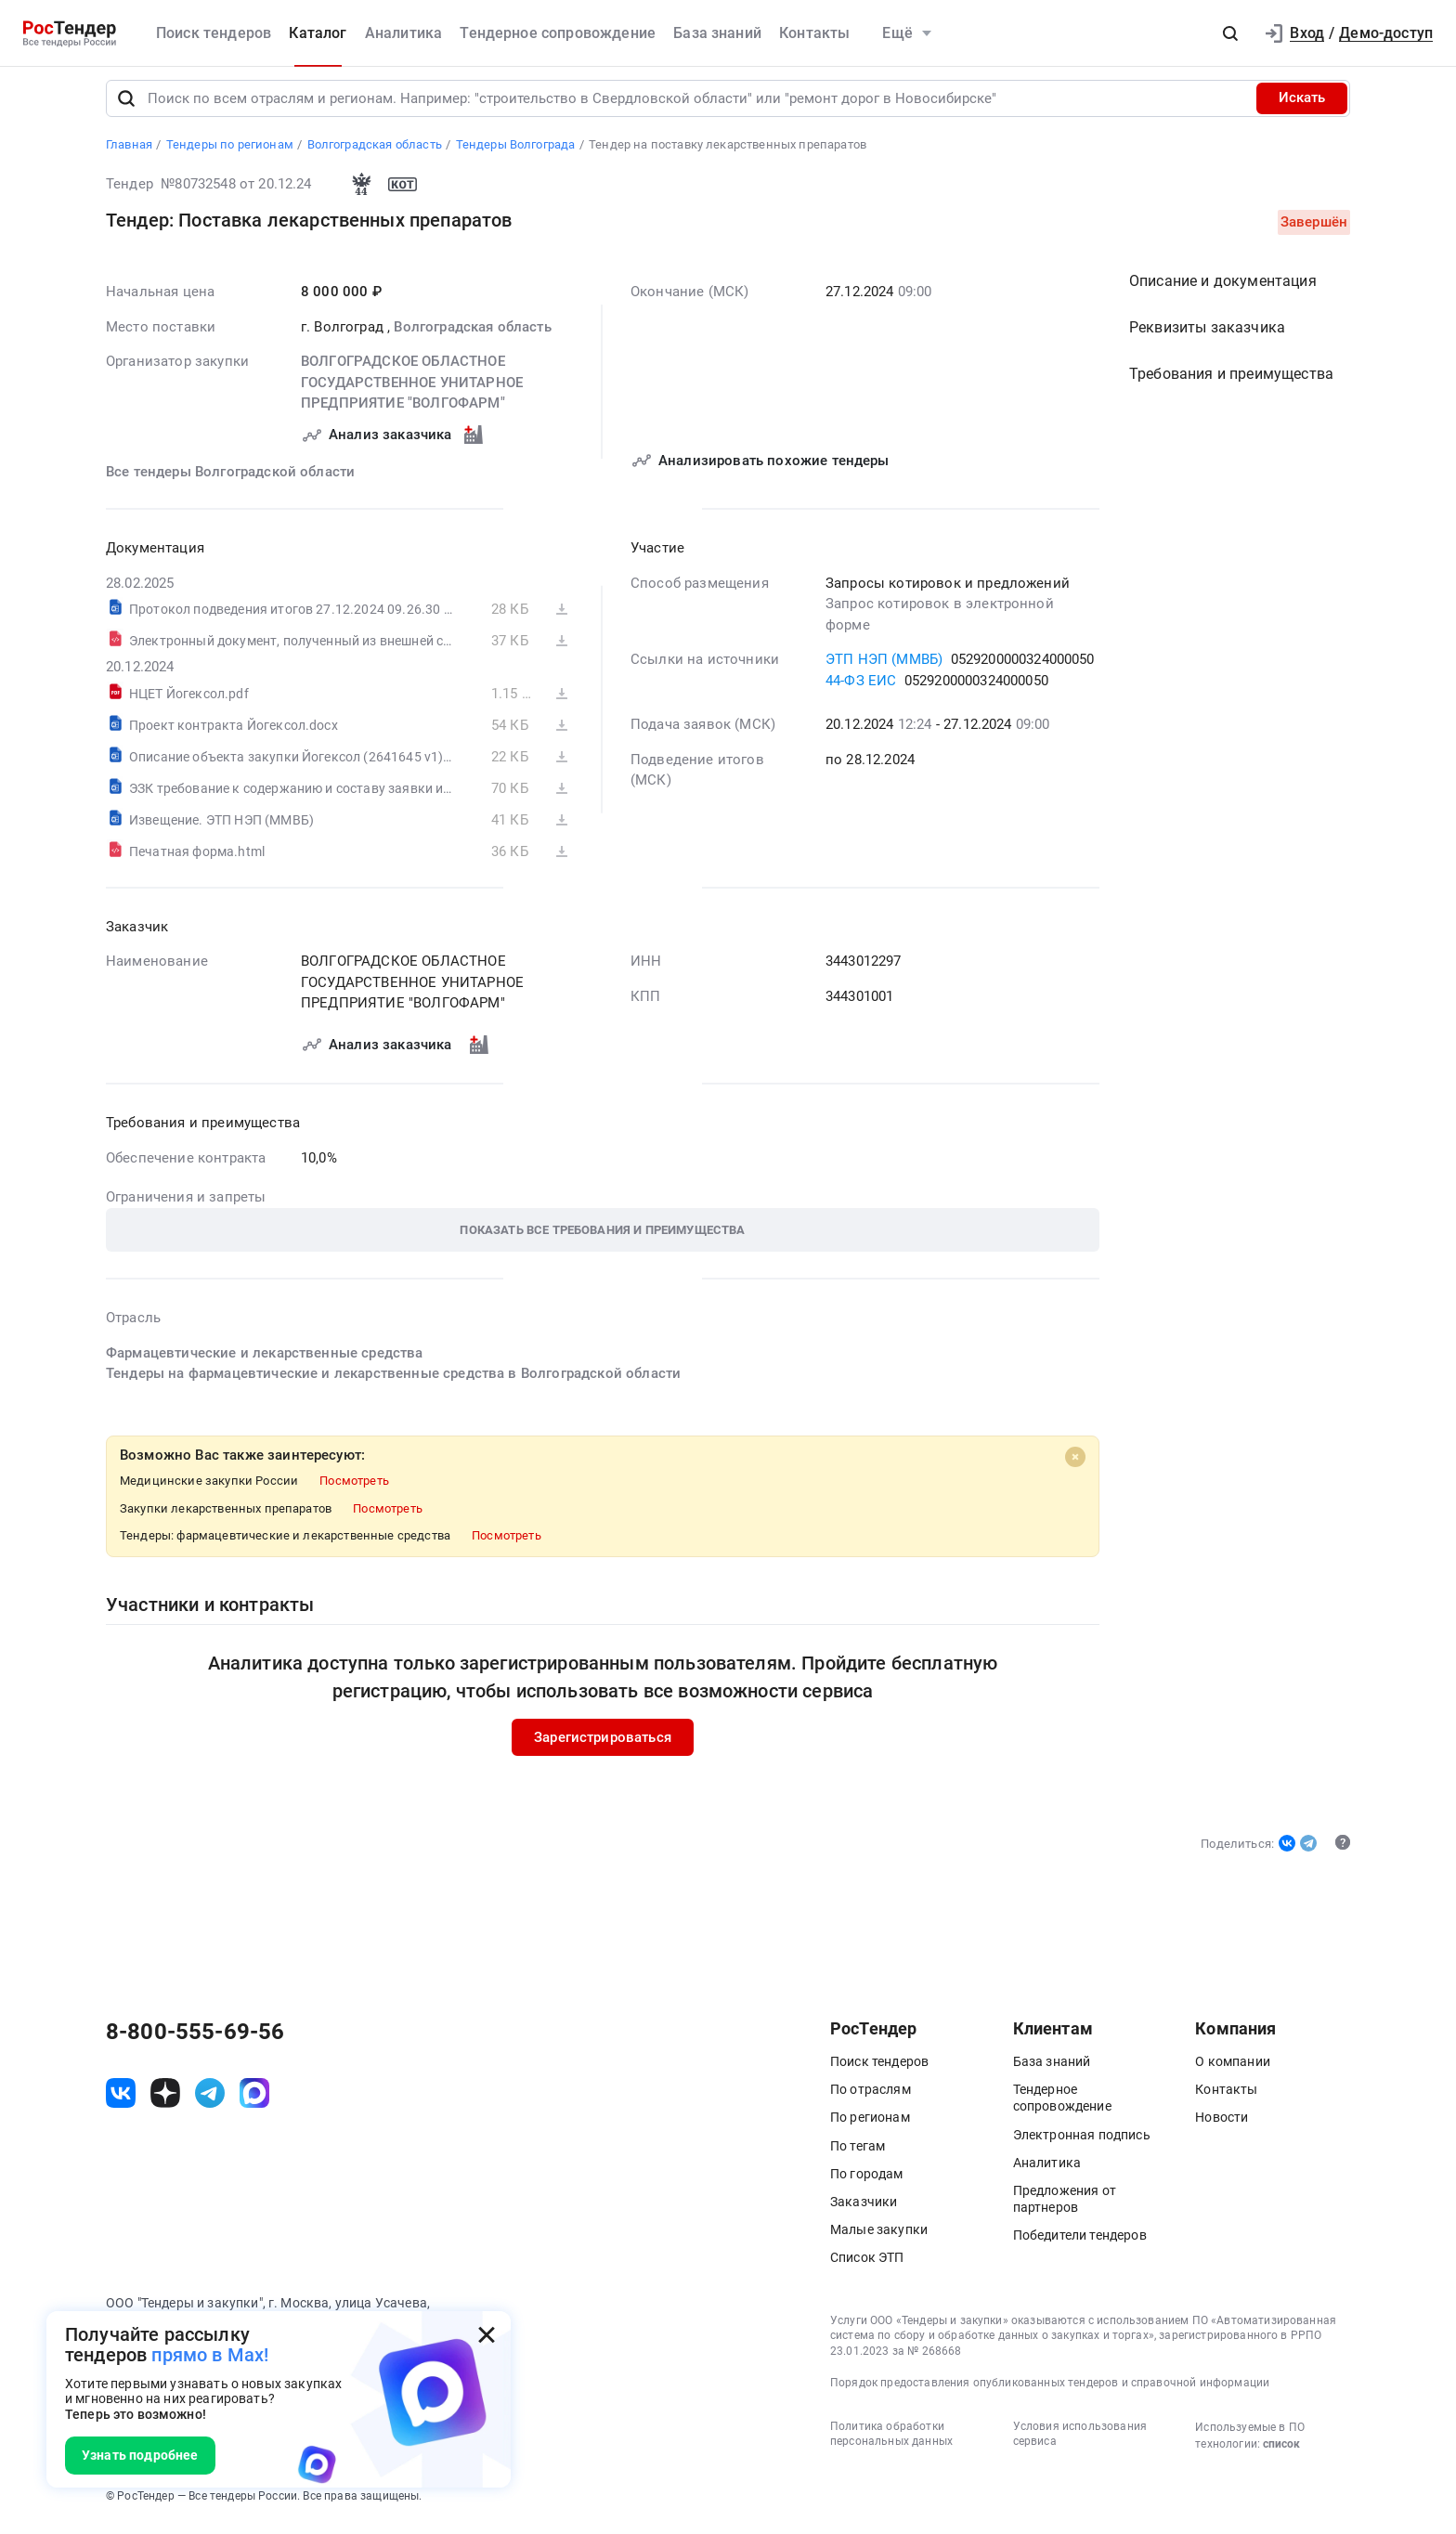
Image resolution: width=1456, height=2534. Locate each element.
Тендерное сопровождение (558, 33)
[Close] (1075, 1464)
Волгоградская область (472, 334)
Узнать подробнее (140, 2455)
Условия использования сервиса (1080, 2441)
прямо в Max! (209, 2355)
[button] (1230, 33)
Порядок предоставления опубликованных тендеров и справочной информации (1049, 2390)
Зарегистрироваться (602, 1744)
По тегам (857, 2153)
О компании (1232, 2069)
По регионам (870, 2125)
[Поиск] (126, 105)
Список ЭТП (867, 2265)
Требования (1231, 381)
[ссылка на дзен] (165, 2100)
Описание (1223, 288)
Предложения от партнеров (1064, 2207)
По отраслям (870, 2097)
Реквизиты (1207, 335)
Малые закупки (879, 2237)
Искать (1302, 105)
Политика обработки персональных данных (891, 2441)
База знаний (717, 33)
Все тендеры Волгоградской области (230, 479)
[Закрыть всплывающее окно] (486, 2335)
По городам (867, 2181)
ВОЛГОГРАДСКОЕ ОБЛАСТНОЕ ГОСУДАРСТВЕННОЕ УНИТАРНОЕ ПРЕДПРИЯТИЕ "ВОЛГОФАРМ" (412, 389)
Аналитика (403, 33)
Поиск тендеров (213, 33)
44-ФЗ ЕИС (861, 688)
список (1281, 2451)
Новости (1221, 2125)
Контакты (814, 33)
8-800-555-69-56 (195, 2040)
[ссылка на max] (254, 2100)
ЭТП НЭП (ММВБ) (884, 666)
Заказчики (863, 2210)
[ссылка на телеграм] (210, 2100)
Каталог (317, 33)
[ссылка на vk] (121, 2100)
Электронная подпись (1081, 2142)
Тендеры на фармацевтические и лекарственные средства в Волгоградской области (393, 1380)
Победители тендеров (1080, 2243)
